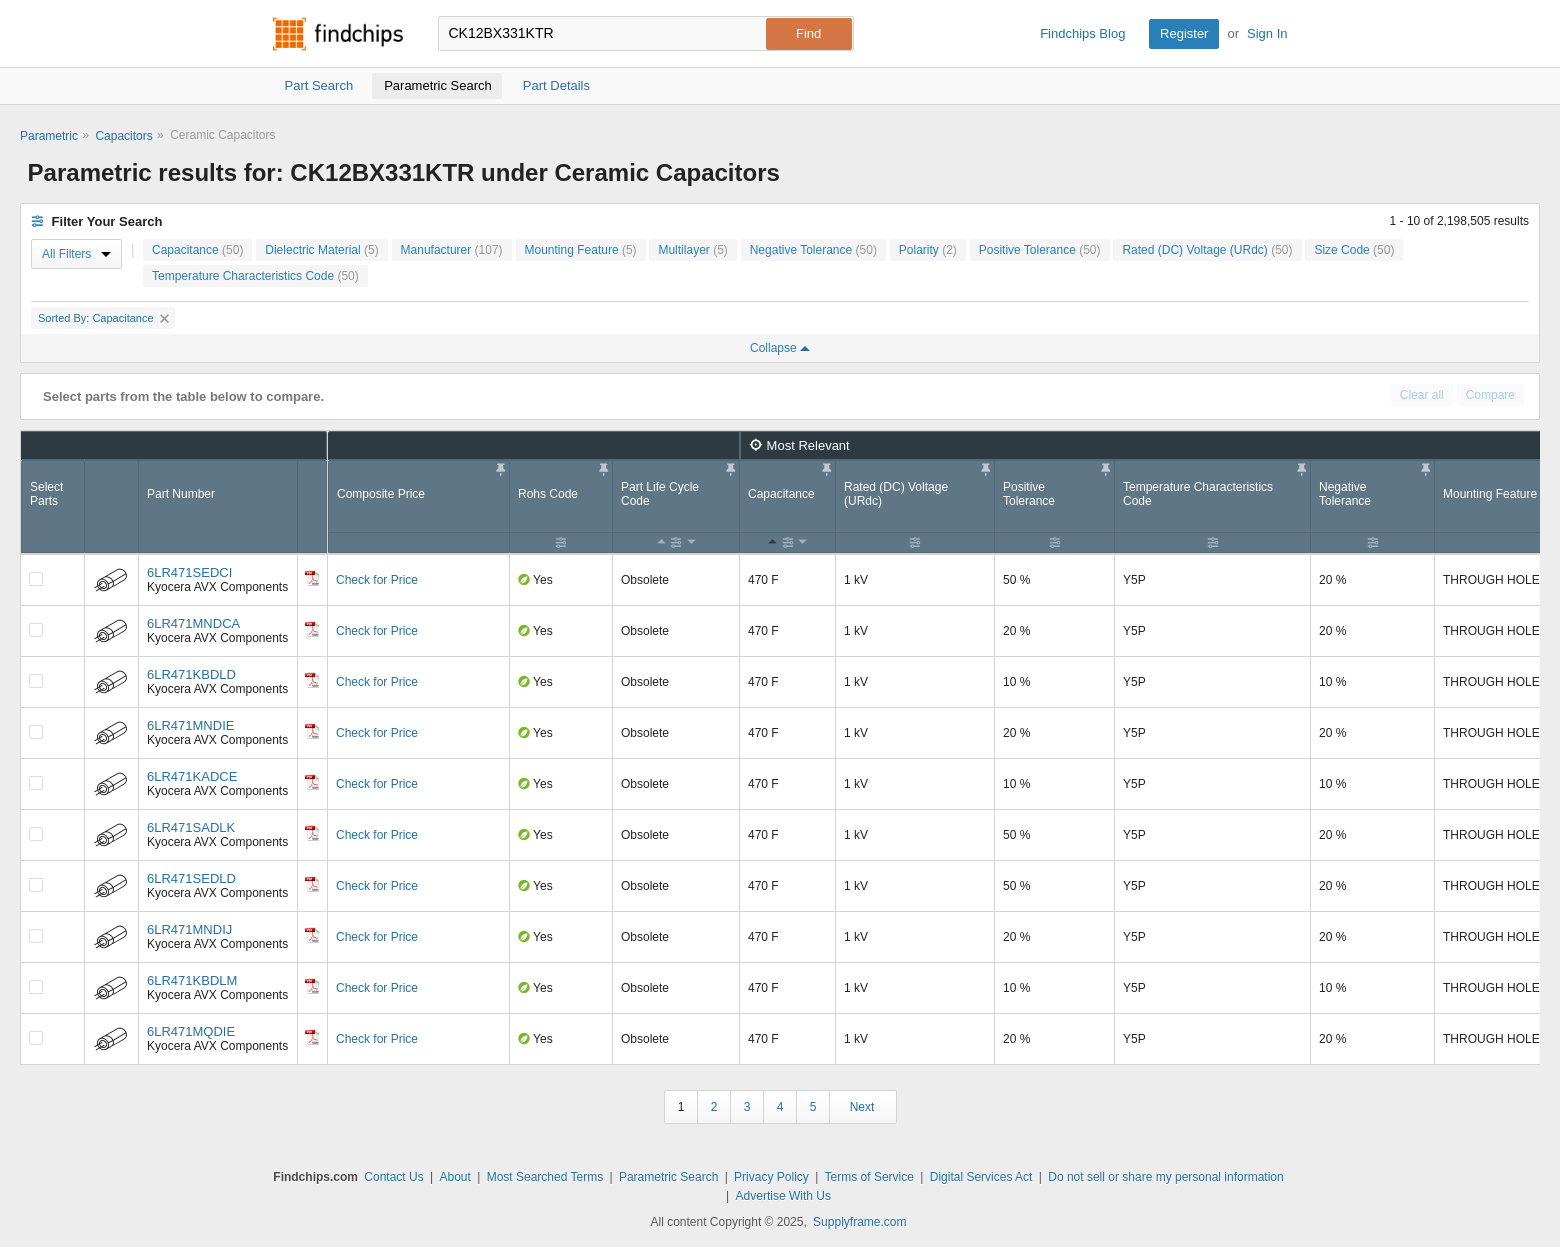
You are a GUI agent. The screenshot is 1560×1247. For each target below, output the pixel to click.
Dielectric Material (321, 250)
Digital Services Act (981, 1177)
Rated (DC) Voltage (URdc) (1207, 250)
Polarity (928, 250)
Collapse (780, 348)
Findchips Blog (1082, 33)
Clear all (1422, 395)
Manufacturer (452, 250)
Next (862, 1107)
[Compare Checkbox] (36, 579)
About (454, 1177)
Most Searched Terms (545, 1177)
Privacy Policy (771, 1177)
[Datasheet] (312, 578)
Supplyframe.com (859, 1222)
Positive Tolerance (1040, 250)
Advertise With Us (783, 1196)
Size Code (1354, 250)
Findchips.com (338, 34)
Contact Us (393, 1177)
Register (1184, 33)
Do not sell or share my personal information (1165, 1177)
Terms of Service (869, 1177)
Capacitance (197, 250)
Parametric (49, 136)
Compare (1490, 395)
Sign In (1267, 33)
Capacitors (123, 136)
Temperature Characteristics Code (255, 276)
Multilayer (692, 250)
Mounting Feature (581, 250)
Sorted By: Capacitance (103, 318)
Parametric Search (668, 1177)
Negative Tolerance (813, 250)
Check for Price (377, 580)
